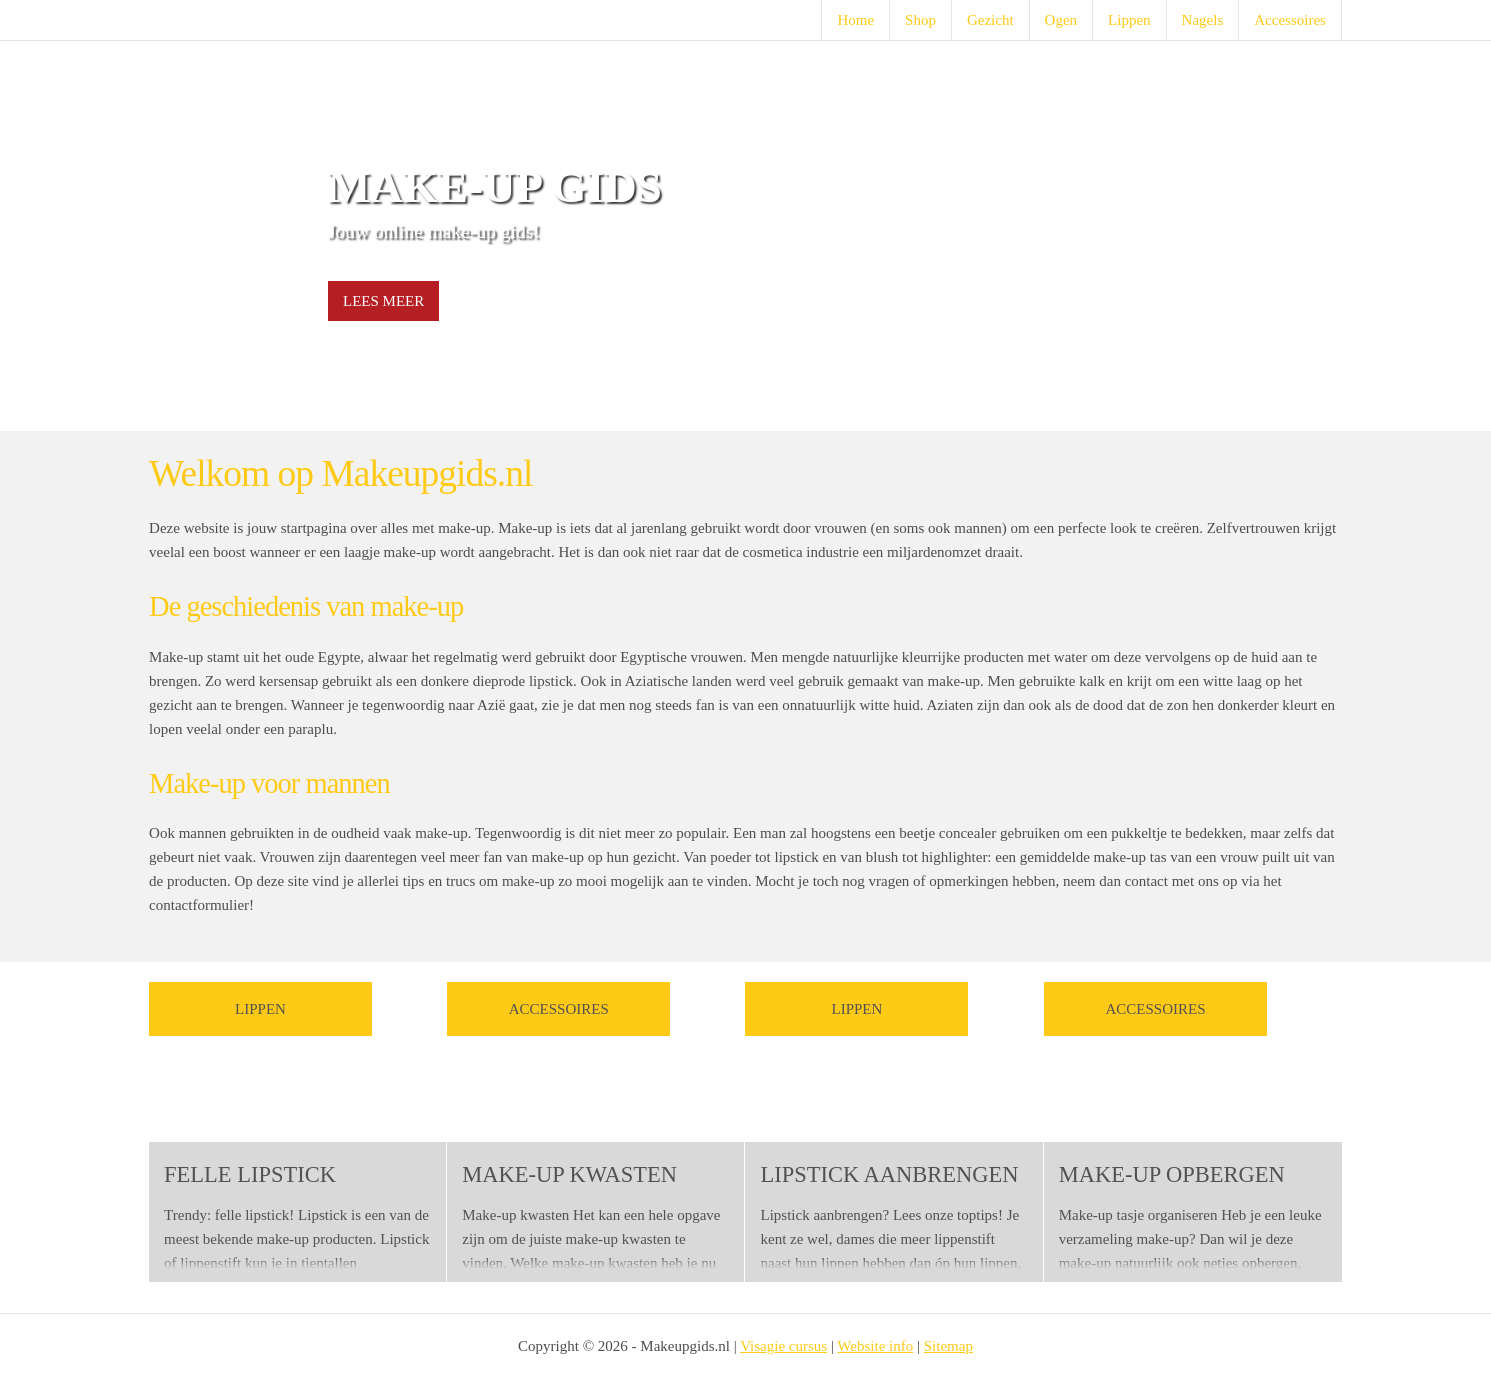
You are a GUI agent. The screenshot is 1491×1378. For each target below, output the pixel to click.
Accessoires (1290, 20)
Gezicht (990, 20)
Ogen (1061, 20)
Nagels (1203, 20)
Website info (875, 1346)
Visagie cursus (783, 1346)
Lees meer (383, 301)
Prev (175, 236)
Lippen (1129, 20)
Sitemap (948, 1346)
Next (1316, 236)
